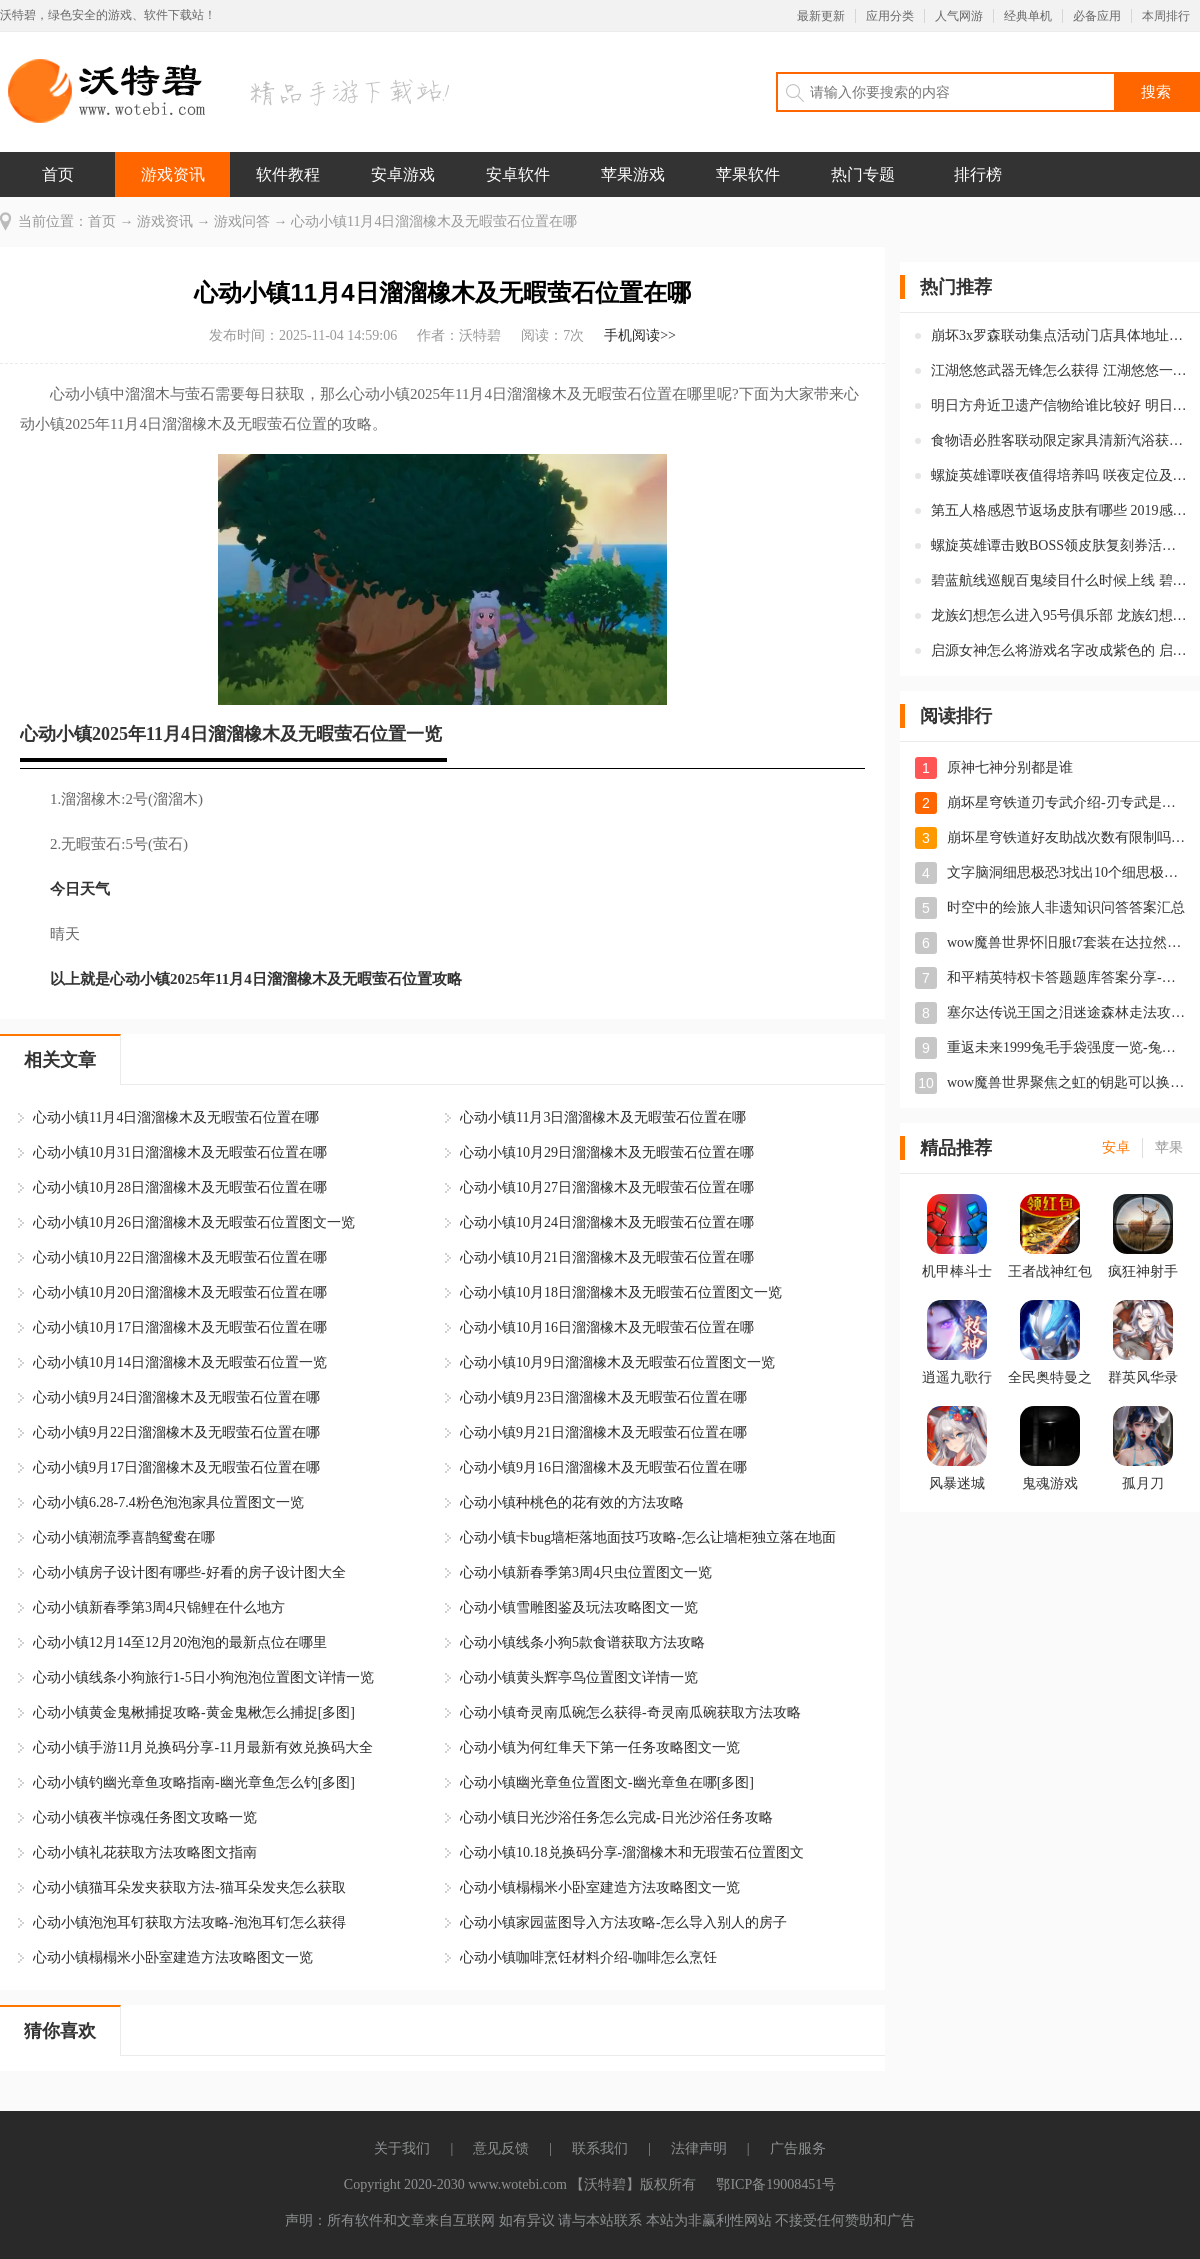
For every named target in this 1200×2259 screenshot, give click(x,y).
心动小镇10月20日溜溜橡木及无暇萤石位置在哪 (180, 1292)
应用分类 (890, 16)
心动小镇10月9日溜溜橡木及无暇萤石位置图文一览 (617, 1362)
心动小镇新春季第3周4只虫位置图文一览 (586, 1572)
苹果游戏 (633, 174)
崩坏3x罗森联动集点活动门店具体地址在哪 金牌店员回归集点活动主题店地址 (1059, 335)
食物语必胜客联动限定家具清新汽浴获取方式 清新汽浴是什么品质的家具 (1059, 440)
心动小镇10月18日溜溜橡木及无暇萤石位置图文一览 (621, 1292)
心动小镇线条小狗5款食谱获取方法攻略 (582, 1642)
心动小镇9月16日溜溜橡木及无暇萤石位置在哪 (603, 1467)
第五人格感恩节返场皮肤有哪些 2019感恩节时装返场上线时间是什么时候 (1059, 510)
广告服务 (798, 2148)
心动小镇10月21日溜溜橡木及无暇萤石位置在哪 (607, 1257)
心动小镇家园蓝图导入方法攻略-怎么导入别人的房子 (623, 1922)
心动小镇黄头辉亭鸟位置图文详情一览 (579, 1677)
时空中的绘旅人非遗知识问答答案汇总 (1066, 907)
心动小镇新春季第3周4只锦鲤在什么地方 (159, 1607)
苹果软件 (748, 174)
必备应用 (1097, 16)
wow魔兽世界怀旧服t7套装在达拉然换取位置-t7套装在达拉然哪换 (1068, 942)
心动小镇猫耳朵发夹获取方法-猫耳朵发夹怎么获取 (189, 1887)
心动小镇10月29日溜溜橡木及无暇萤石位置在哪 (607, 1152)
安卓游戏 (403, 174)
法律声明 (699, 2148)
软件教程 (288, 174)
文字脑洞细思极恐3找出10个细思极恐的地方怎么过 (1068, 872)
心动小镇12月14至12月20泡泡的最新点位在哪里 (180, 1642)
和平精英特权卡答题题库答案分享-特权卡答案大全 (1068, 977)
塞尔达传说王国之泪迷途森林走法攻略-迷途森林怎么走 (1068, 1012)
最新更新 (821, 16)
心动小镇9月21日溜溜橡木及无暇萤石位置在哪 (603, 1432)
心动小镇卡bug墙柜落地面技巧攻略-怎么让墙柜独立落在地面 (648, 1537)
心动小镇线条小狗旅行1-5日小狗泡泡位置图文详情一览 (203, 1677)
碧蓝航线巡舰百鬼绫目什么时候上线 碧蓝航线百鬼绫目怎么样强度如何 (1059, 580)
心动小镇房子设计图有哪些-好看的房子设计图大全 (189, 1572)
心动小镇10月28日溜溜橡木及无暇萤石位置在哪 (180, 1187)
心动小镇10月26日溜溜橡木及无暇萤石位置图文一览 (194, 1222)
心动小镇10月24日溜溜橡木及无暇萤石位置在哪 (607, 1222)
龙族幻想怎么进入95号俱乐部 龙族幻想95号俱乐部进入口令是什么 (1059, 615)
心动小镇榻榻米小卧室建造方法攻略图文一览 (600, 1887)
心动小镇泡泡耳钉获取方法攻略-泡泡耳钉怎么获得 (189, 1922)
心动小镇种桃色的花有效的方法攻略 (572, 1502)
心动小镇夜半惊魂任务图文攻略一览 (145, 1817)
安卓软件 (518, 174)
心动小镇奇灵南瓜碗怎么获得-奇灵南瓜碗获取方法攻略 (630, 1712)
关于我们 (402, 2148)
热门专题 (863, 174)
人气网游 (959, 16)
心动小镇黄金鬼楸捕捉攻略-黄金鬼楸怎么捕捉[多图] (194, 1712)
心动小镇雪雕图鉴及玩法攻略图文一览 (579, 1607)
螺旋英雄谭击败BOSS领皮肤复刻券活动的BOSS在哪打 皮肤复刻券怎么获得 (1059, 545)
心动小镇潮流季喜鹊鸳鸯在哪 (124, 1537)
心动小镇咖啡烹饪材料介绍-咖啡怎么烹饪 (588, 1957)
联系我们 (600, 2148)
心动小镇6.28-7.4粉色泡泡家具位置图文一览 (168, 1502)
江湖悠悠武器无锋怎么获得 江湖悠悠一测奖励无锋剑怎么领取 (1059, 370)
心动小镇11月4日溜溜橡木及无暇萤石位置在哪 (176, 1117)
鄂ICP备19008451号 (776, 2184)
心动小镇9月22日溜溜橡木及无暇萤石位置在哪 (176, 1432)
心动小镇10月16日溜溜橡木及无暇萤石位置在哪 (607, 1327)
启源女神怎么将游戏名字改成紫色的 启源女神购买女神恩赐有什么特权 (1059, 650)
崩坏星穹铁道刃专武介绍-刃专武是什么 (1068, 802)
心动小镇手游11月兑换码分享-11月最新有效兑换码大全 (203, 1747)
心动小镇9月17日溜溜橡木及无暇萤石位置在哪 (176, 1467)
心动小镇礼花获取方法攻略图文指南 (145, 1852)
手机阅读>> (640, 335)
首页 (58, 174)
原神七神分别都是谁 (1010, 767)
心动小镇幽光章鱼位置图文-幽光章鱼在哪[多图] (607, 1782)
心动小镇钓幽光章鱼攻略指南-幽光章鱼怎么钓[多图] (194, 1782)
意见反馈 (501, 2148)
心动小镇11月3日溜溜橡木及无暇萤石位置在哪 (603, 1117)
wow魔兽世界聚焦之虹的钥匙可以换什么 (1068, 1082)
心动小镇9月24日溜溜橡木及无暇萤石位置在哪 (176, 1397)
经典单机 (1028, 16)
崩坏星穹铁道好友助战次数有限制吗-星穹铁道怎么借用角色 (1068, 837)
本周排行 (1166, 16)
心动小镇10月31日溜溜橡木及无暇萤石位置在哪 (180, 1152)
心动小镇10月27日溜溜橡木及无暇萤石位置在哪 (607, 1187)
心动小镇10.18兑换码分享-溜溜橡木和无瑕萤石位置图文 (632, 1852)
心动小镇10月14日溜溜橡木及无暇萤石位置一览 (180, 1362)
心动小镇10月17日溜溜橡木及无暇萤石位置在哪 (180, 1327)
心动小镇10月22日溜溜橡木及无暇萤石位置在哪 (180, 1257)
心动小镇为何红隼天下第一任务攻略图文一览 (600, 1747)
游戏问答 (242, 221)
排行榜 (978, 174)
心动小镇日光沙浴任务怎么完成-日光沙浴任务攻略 (616, 1817)
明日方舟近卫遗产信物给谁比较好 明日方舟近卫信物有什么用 (1059, 405)
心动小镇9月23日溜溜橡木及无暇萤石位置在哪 (603, 1397)
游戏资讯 (173, 174)
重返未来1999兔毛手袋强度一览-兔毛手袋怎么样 (1068, 1047)
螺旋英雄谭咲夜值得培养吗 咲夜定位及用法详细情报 (1059, 475)
